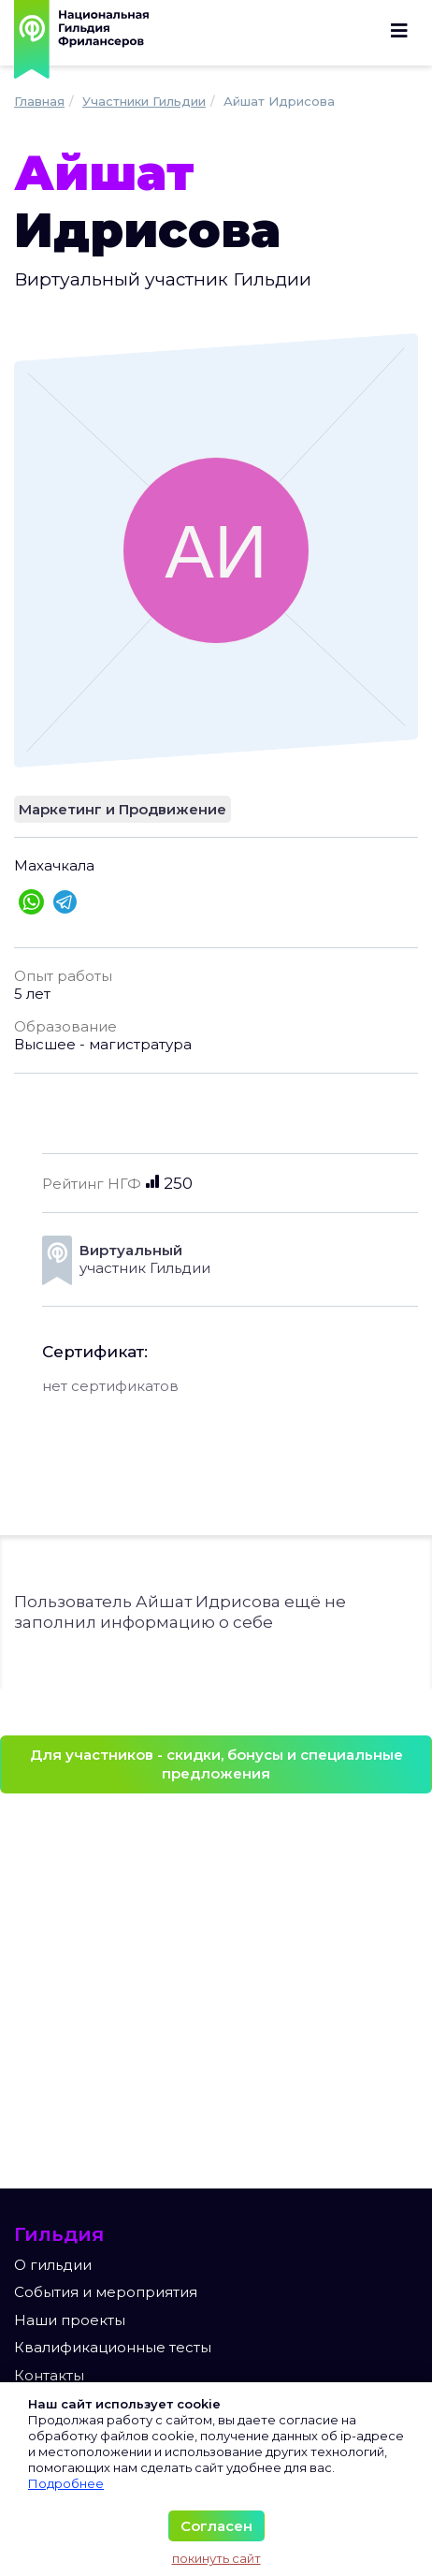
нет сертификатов (110, 1386)
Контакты (49, 2375)
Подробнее (66, 2483)
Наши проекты (69, 2320)
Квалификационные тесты (112, 2347)
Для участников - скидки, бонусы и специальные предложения (216, 1764)
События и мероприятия (105, 2292)
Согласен (216, 2526)
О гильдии (53, 2265)
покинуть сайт (216, 2558)
